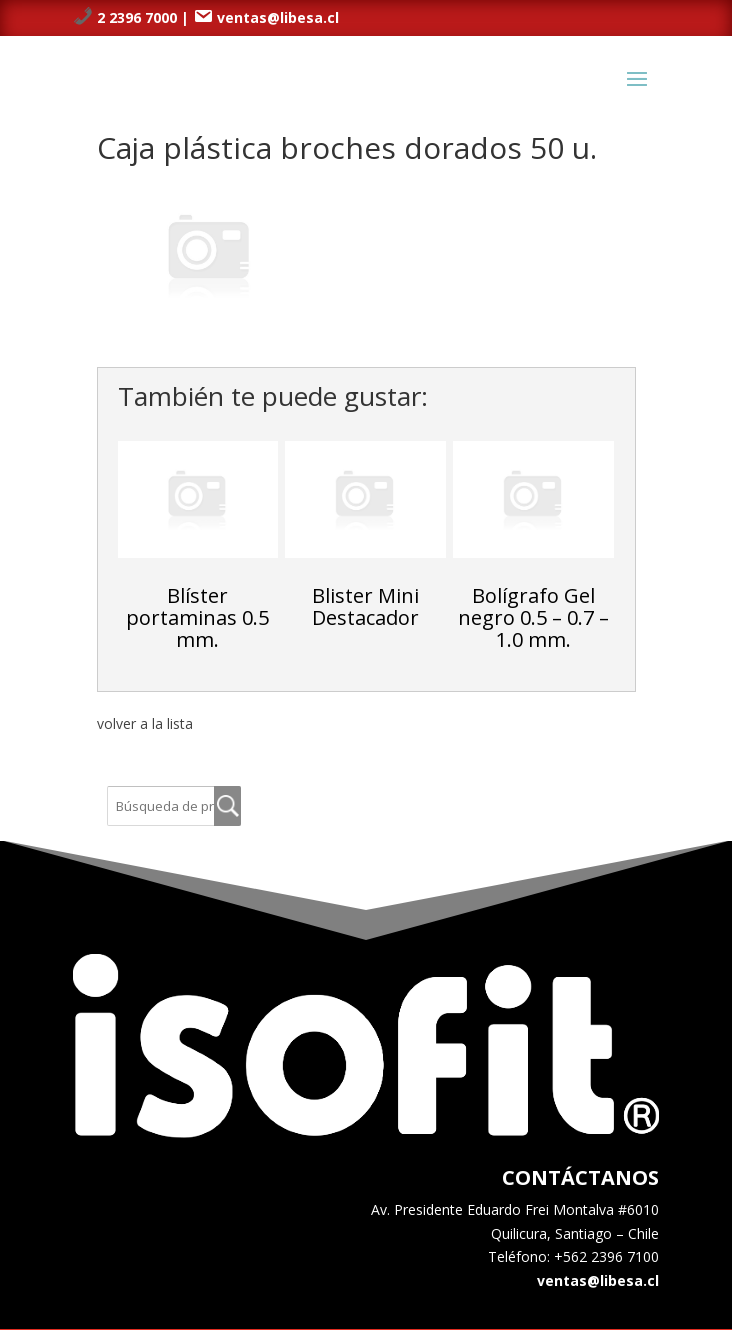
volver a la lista (145, 723)
